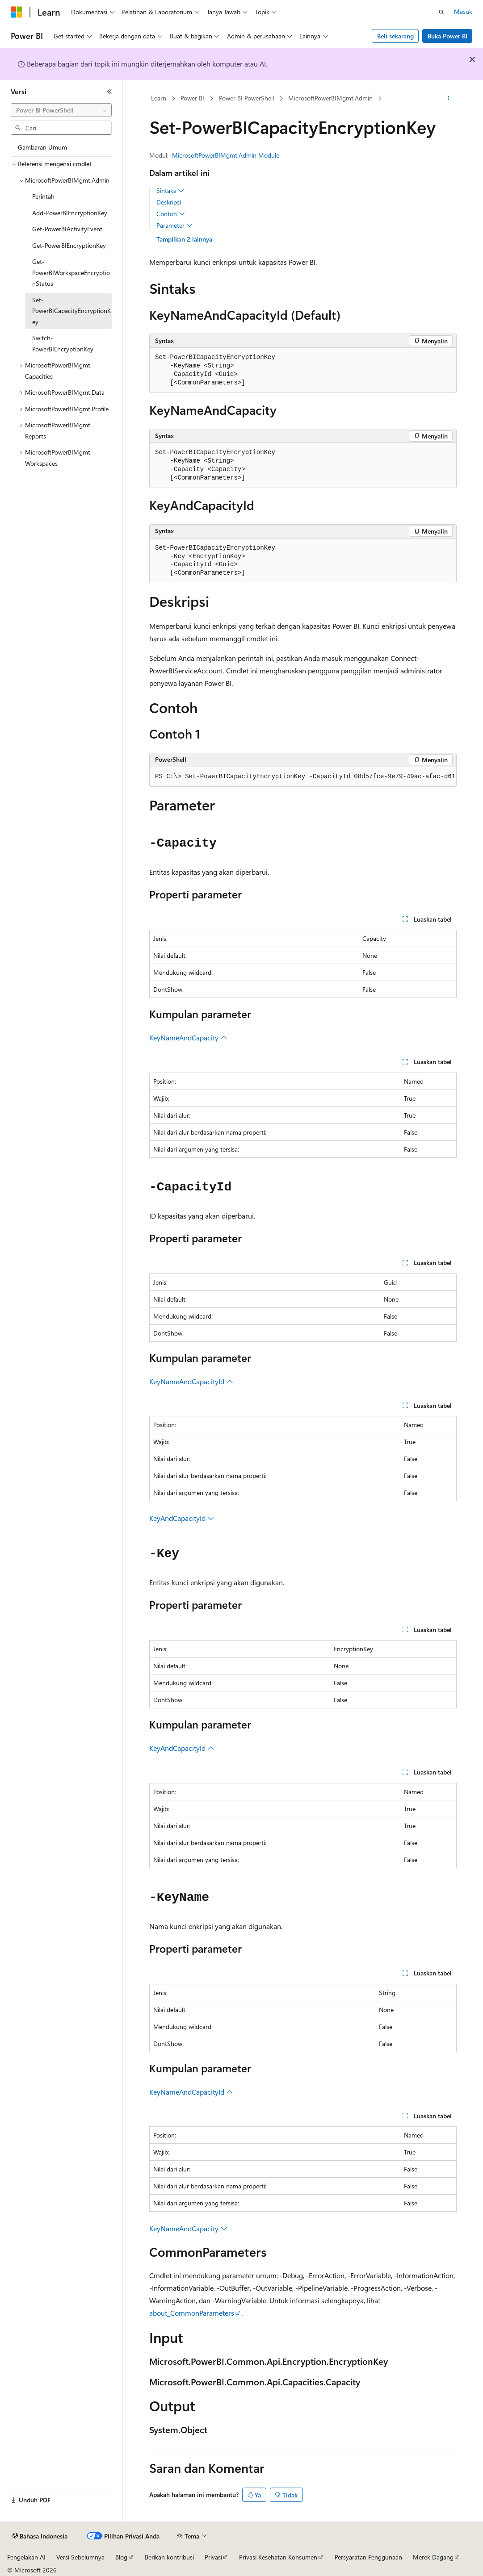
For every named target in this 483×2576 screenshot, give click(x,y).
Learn (158, 98)
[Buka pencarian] (441, 12)
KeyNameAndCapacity (188, 1037)
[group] (303, 777)
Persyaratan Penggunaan (368, 2557)
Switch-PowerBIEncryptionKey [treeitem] (62, 343)
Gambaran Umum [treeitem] (42, 147)
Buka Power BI (447, 36)
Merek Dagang (433, 2557)
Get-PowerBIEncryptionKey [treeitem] (69, 245)
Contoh (170, 214)
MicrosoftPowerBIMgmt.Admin (330, 98)
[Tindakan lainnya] (449, 99)
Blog (121, 2557)
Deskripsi (168, 202)
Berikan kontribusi (169, 2557)
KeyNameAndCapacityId (191, 1381)
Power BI (192, 98)
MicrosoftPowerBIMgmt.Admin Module (225, 155)
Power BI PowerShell (246, 98)
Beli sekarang (395, 36)
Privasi (213, 2557)
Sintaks (170, 191)
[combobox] (61, 110)
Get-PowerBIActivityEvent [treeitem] (67, 229)
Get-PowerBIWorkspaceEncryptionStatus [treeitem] (71, 272)
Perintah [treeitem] (43, 196)
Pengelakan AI (26, 2557)
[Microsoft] (16, 12)
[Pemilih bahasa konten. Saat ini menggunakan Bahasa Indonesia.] (40, 2536)
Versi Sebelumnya (80, 2557)
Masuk (463, 11)
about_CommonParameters (191, 2312)
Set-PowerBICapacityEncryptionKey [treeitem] (71, 311)
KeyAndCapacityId (181, 1518)
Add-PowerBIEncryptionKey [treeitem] (69, 213)
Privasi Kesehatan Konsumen (278, 2557)
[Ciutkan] (109, 92)
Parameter (174, 225)
